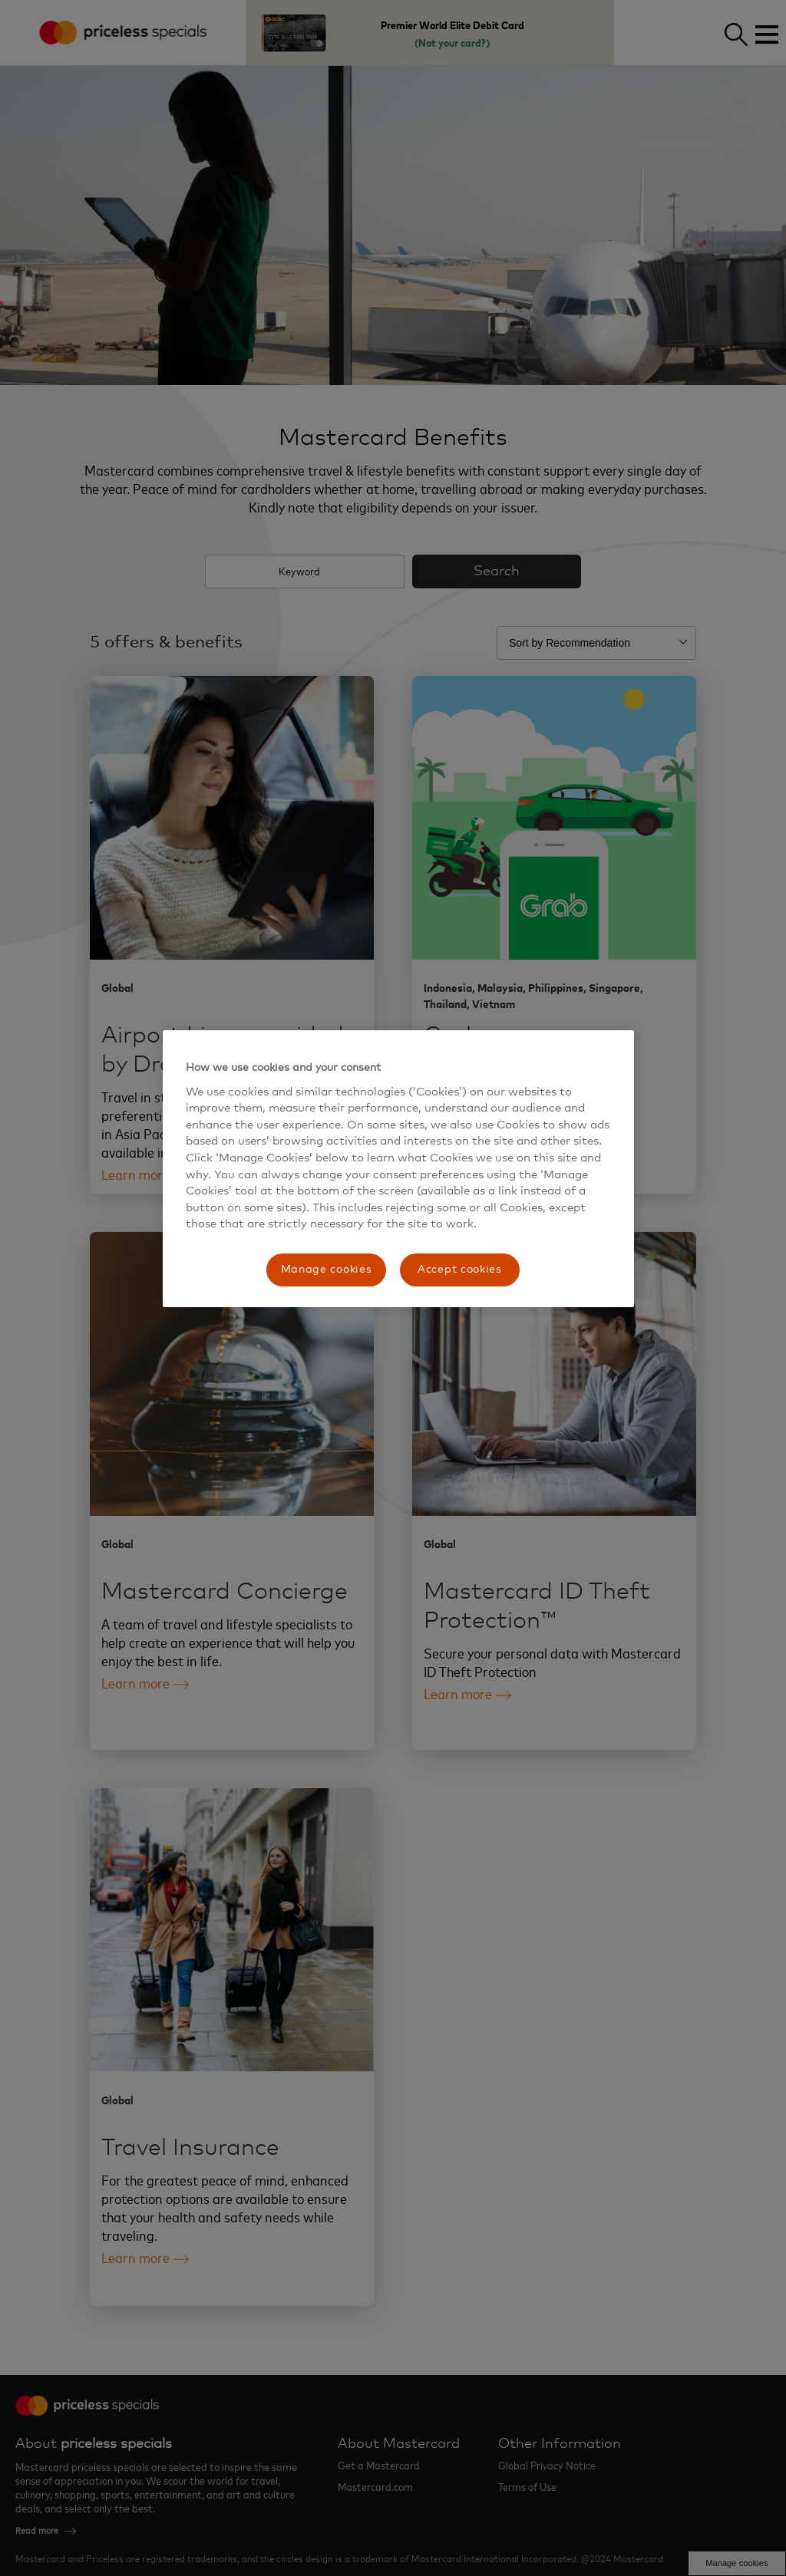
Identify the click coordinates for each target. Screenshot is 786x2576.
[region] (398, 1168)
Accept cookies (460, 1269)
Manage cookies (326, 1269)
